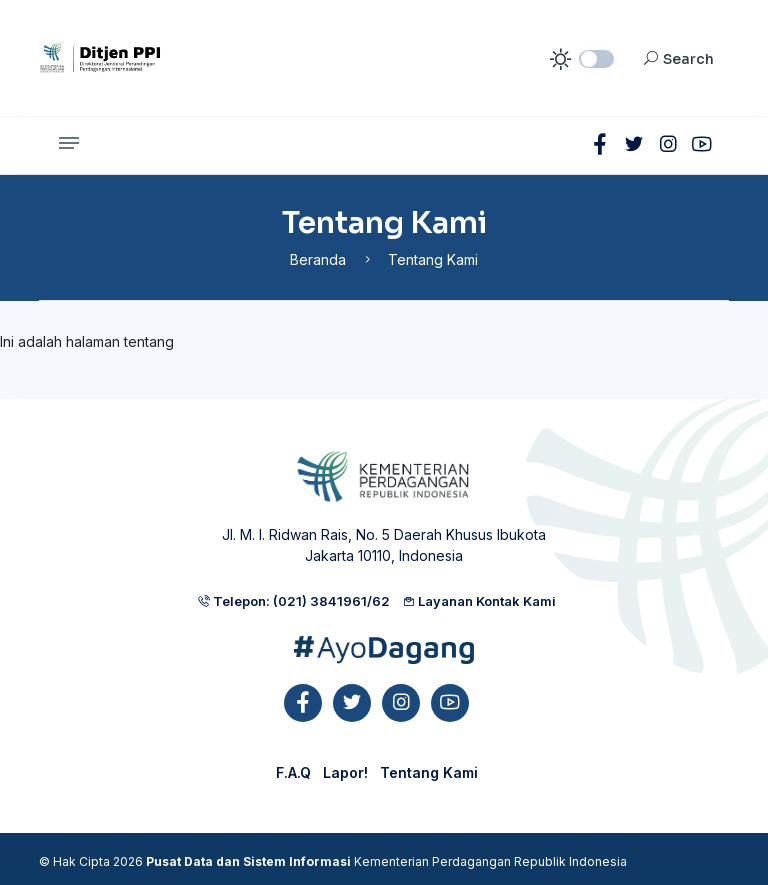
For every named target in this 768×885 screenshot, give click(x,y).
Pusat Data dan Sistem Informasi (248, 861)
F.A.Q (293, 772)
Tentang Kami (429, 772)
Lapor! (345, 772)
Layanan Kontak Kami (479, 601)
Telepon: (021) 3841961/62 (293, 601)
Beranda (318, 259)
